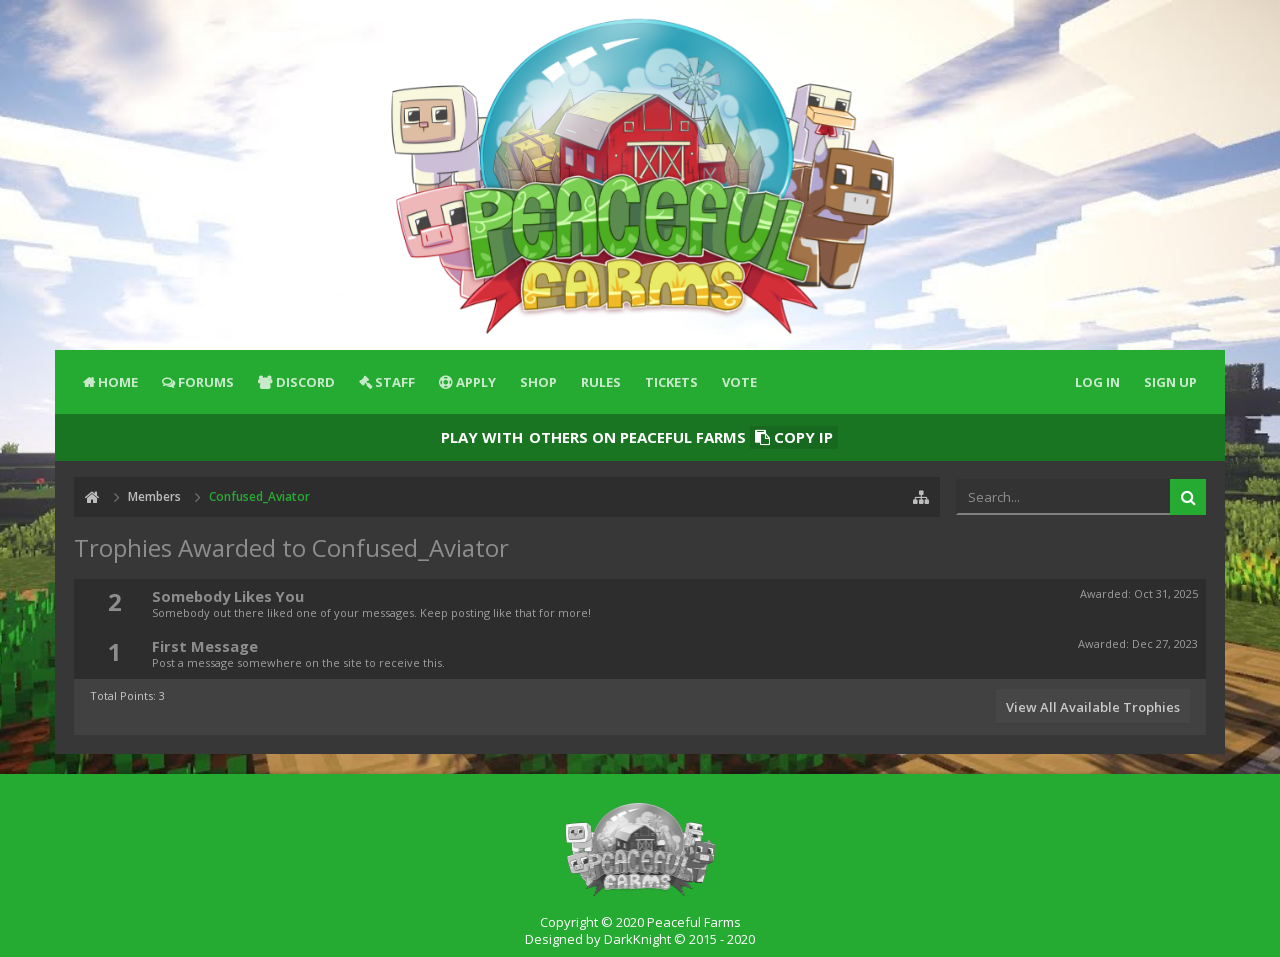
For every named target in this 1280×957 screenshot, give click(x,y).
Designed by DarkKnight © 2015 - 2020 (640, 939)
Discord (305, 382)
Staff (395, 382)
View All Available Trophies (1093, 707)
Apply (476, 382)
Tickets (671, 382)
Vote (739, 382)
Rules (601, 382)
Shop (538, 382)
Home (118, 382)
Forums (206, 382)
